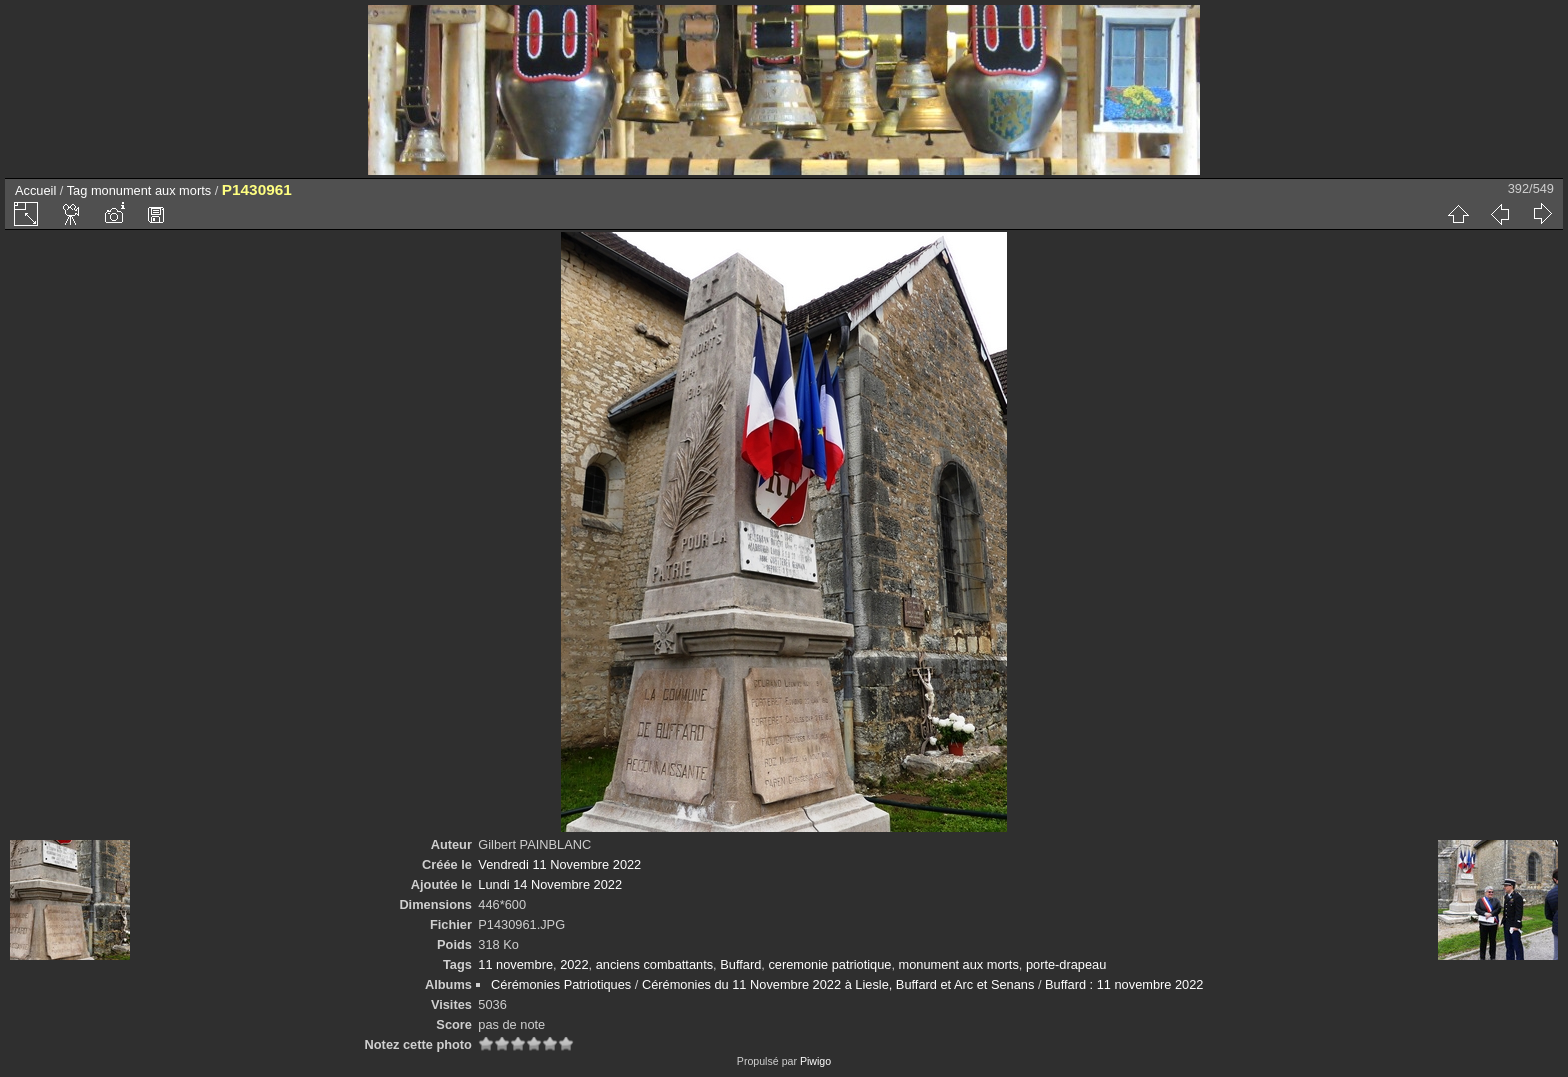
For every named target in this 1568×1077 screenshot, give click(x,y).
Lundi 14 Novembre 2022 (550, 884)
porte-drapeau (1066, 964)
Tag (77, 190)
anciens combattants (654, 964)
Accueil (35, 190)
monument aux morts (151, 190)
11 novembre (515, 964)
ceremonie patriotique (829, 964)
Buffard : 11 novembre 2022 (1124, 984)
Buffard (740, 964)
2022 (574, 964)
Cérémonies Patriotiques (561, 984)
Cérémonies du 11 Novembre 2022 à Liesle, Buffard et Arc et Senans (838, 984)
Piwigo (815, 1061)
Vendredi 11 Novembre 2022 (559, 864)
